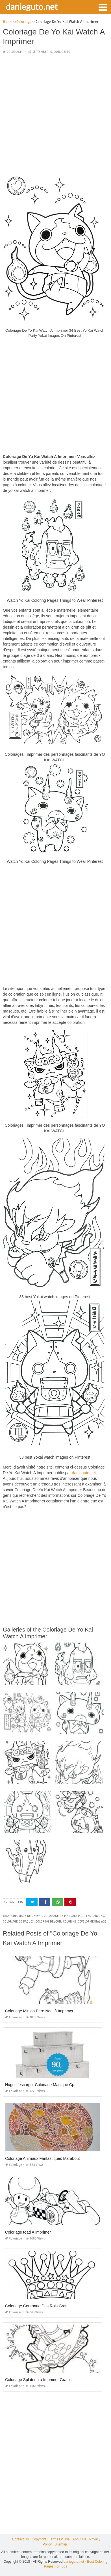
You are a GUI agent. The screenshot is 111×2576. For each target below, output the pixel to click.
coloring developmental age (84, 1921)
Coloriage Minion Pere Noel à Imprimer (39, 2011)
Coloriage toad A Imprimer (28, 2232)
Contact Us (20, 2539)
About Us (79, 2539)
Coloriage (14, 52)
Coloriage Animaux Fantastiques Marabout (42, 2158)
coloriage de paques (18, 1921)
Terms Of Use (59, 2539)
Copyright (39, 2539)
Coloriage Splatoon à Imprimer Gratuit (38, 2379)
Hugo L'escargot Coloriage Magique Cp (39, 2084)
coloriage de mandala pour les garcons (74, 1916)
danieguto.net (32, 6)
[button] (102, 7)
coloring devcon (48, 1921)
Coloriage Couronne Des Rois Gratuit (38, 2306)
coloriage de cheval (26, 1916)
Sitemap (61, 2544)
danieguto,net (84, 1473)
